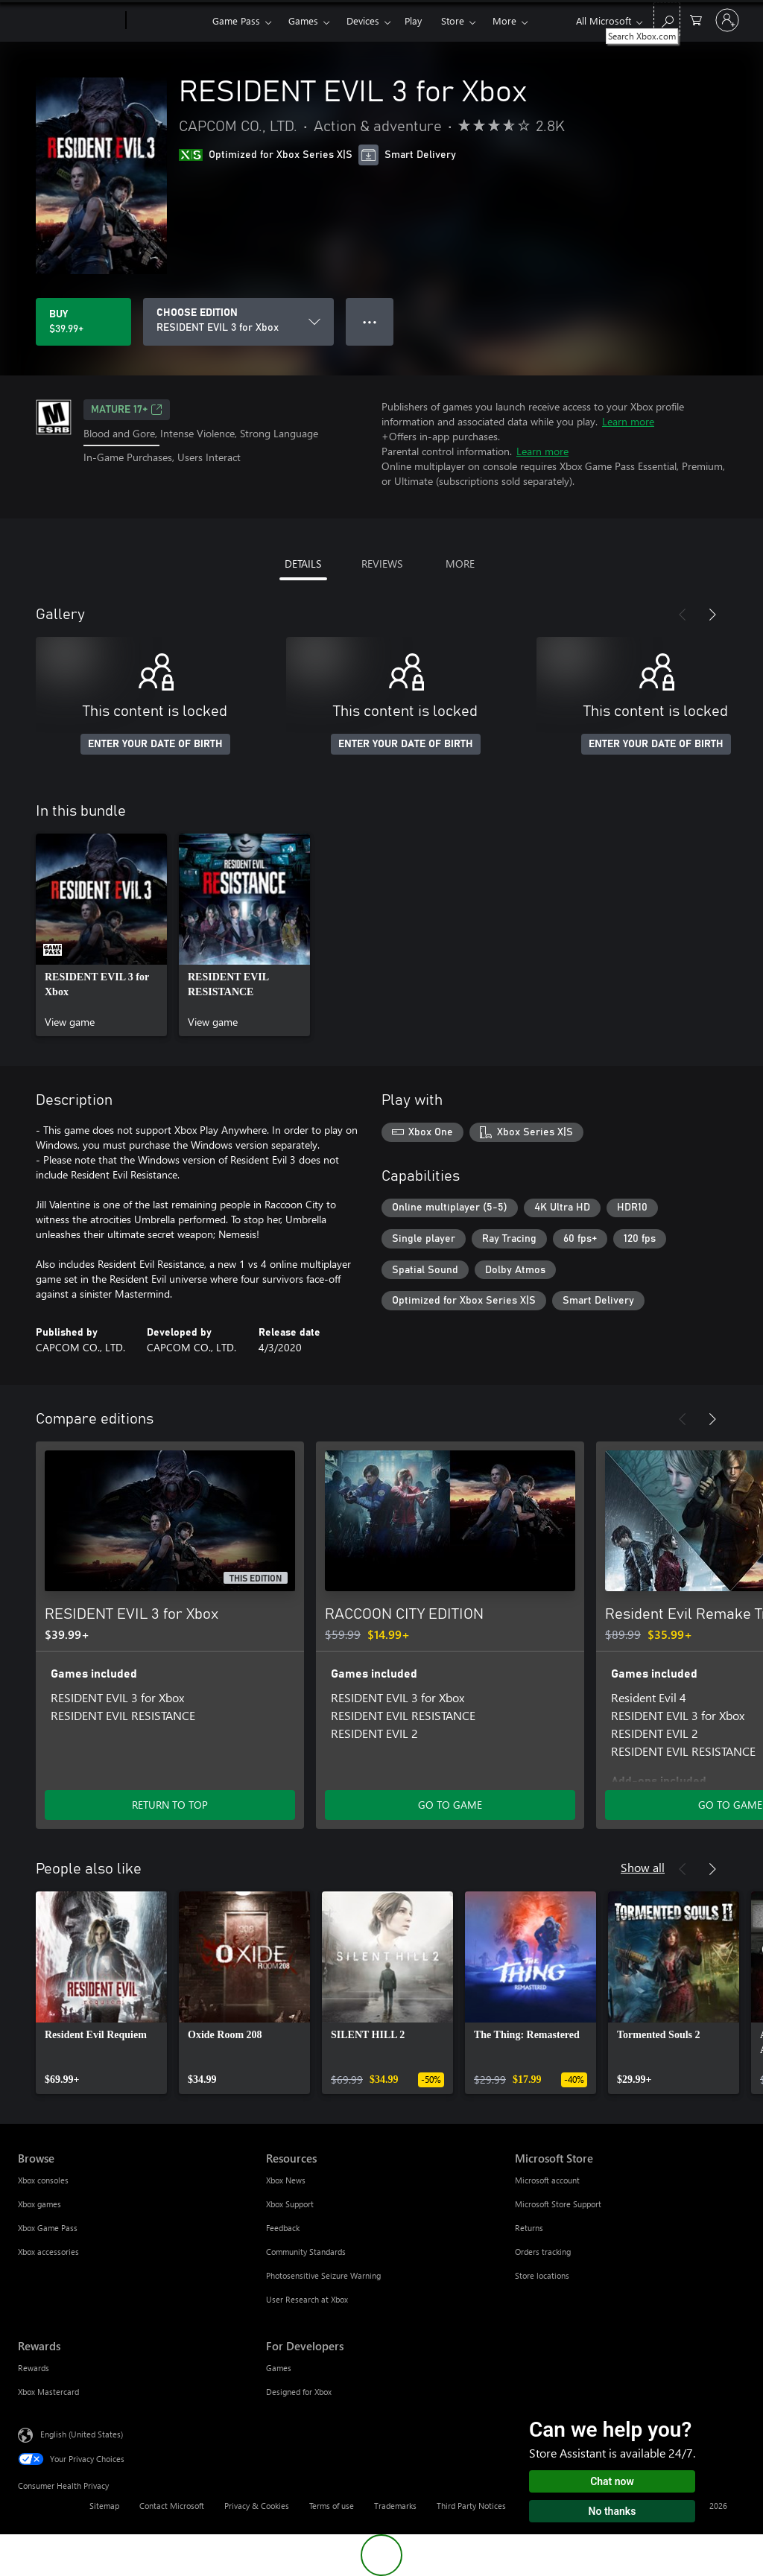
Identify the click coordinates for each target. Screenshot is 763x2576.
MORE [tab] (460, 563)
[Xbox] (167, 21)
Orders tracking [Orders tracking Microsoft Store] (543, 2251)
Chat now (612, 2481)
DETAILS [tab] (303, 563)
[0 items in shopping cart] (696, 19)
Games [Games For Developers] (278, 2368)
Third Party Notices (471, 2505)
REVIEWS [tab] (381, 563)
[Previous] (682, 614)
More (504, 20)
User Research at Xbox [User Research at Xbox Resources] (307, 2299)
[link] (101, 935)
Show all (643, 1867)
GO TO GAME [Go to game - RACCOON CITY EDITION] (450, 1805)
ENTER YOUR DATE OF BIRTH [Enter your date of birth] (155, 744)
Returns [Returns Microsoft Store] (529, 2228)
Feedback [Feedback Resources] (283, 2228)
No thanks (612, 2511)
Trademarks (395, 2505)
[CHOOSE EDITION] (238, 322)
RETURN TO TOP (170, 1805)
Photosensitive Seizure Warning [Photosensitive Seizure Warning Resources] (323, 2275)
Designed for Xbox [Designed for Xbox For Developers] (299, 2391)
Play (413, 20)
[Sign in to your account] (727, 20)
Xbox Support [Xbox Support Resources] (290, 2204)
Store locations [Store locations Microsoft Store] (542, 2275)
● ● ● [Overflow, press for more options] (370, 321)
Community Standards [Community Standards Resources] (306, 2251)
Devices (362, 20)
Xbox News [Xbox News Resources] (285, 2180)
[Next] (712, 614)
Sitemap (104, 2505)
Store (452, 20)
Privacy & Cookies (256, 2505)
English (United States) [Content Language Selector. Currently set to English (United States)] (81, 2434)
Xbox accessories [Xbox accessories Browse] (48, 2251)
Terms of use (331, 2505)
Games (303, 20)
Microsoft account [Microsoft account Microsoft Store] (547, 2180)
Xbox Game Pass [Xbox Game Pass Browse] (47, 2228)
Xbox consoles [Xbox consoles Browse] (43, 2180)
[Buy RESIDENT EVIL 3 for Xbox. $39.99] (83, 322)
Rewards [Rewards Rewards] (33, 2368)
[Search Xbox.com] (666, 19)
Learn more (628, 421)
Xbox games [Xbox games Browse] (39, 2204)
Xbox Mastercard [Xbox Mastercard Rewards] (48, 2391)
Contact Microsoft (171, 2505)
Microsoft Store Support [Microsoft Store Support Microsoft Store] (558, 2204)
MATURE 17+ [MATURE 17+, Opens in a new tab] (126, 410)
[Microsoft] (69, 21)
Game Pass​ (236, 20)
